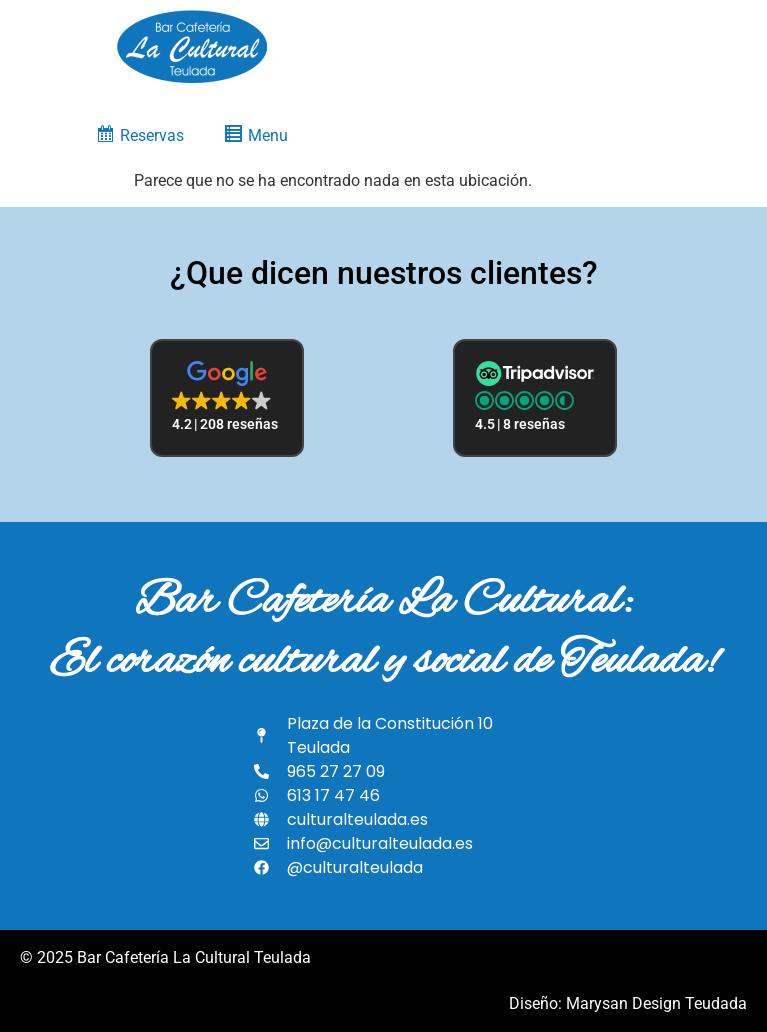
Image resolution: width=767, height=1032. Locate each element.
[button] (227, 398)
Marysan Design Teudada (656, 1003)
